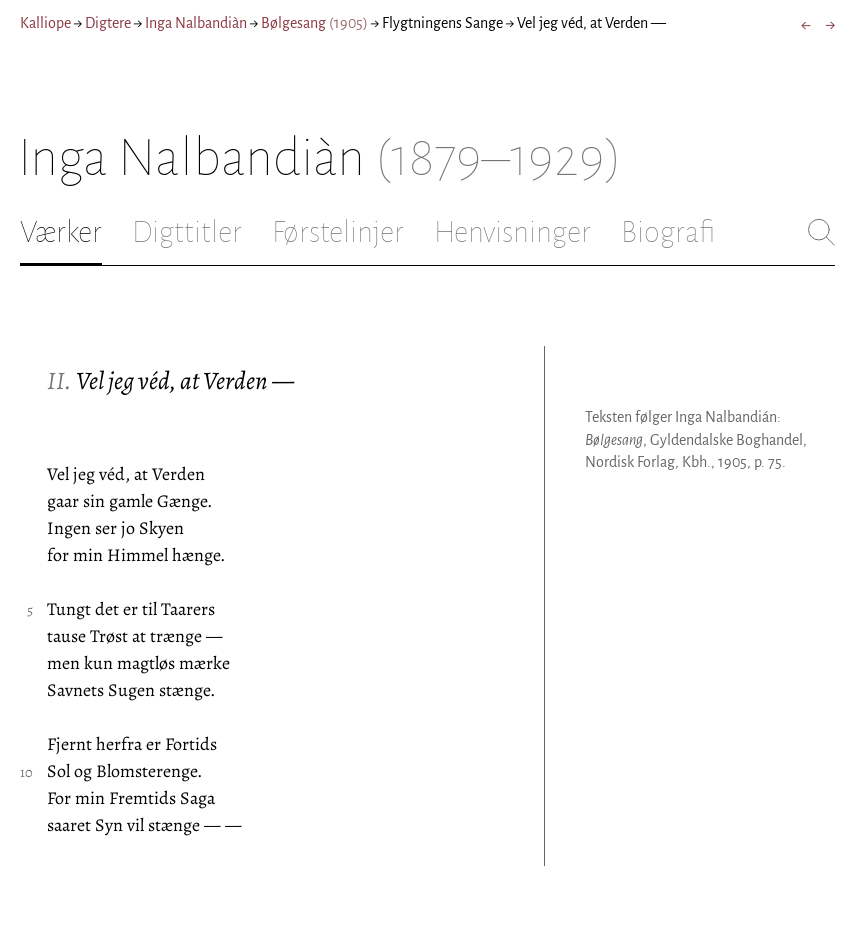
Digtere (108, 23)
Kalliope (45, 23)
